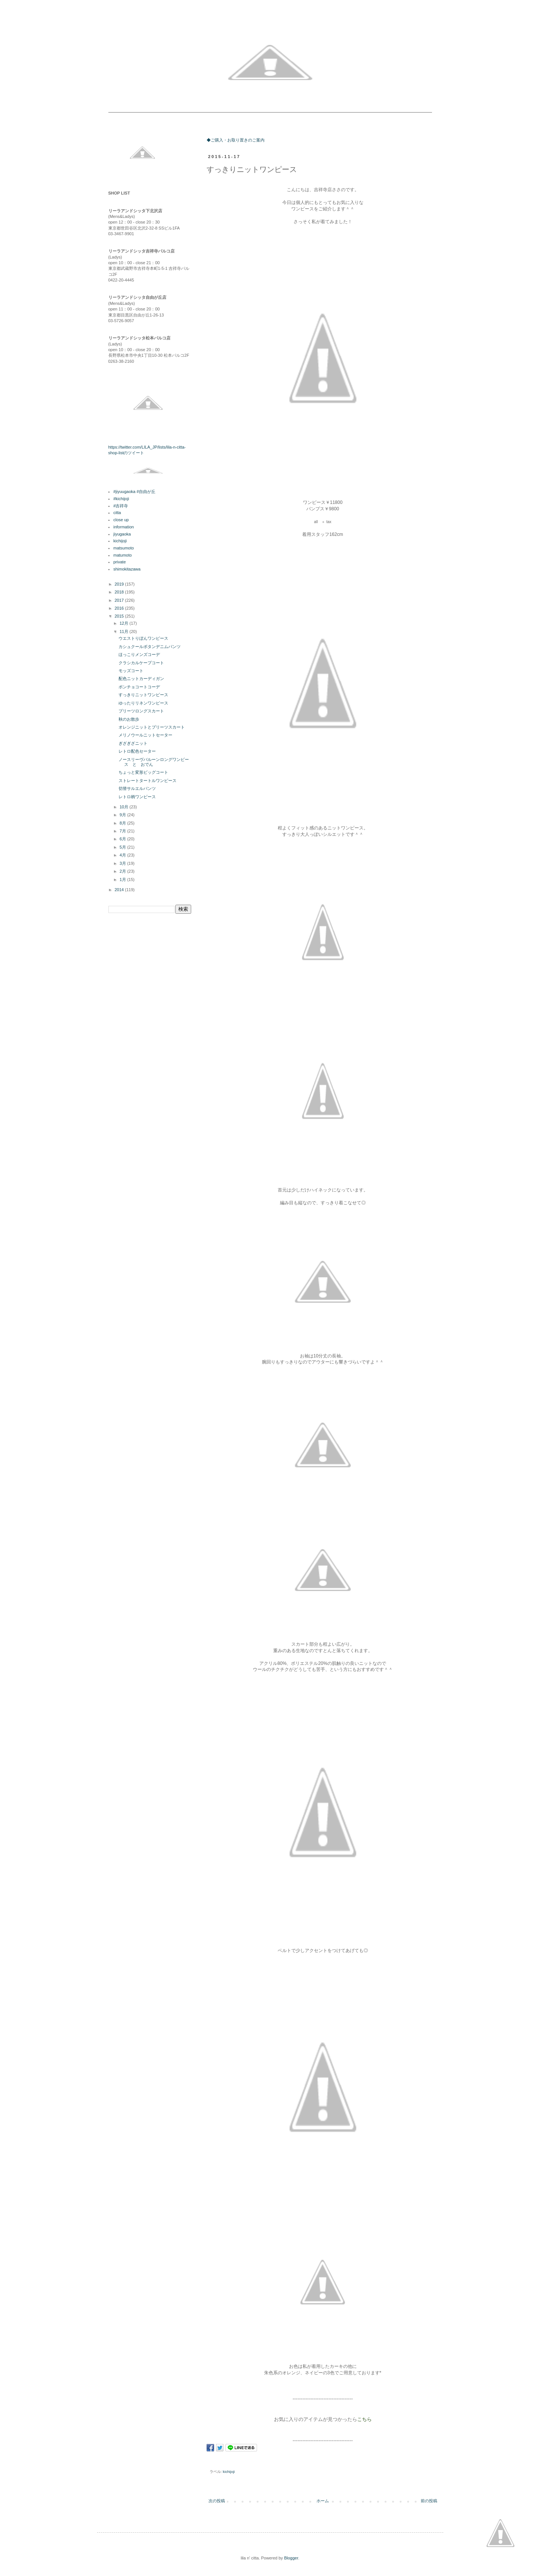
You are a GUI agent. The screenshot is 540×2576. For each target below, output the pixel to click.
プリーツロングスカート (141, 711)
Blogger (291, 2558)
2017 (120, 600)
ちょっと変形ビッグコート (143, 772)
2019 (120, 584)
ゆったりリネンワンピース (143, 703)
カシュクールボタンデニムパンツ (150, 646)
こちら (364, 2419)
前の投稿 (429, 2500)
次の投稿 (216, 2500)
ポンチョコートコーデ (139, 687)
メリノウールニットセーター (145, 735)
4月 (123, 855)
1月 (123, 879)
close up (121, 519)
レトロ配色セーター (137, 751)
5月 (123, 847)
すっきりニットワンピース (143, 694)
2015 (120, 616)
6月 (123, 839)
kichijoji (229, 2471)
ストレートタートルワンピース (147, 780)
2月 (123, 871)
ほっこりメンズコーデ (139, 654)
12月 (124, 623)
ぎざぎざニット (133, 743)
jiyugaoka (122, 534)
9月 (123, 815)
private (119, 562)
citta (117, 512)
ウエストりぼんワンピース (143, 638)
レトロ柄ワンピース (137, 796)
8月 (123, 823)
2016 (120, 608)
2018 (120, 592)
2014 (120, 889)
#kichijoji (121, 498)
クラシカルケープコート (141, 662)
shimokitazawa (126, 569)
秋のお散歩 (129, 719)
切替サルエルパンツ (137, 788)
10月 (124, 807)
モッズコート (131, 670)
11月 (124, 631)
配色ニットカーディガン (141, 678)
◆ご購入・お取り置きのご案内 (236, 140)
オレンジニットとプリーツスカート (152, 727)
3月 (123, 863)
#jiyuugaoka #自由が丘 (134, 491)
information (123, 527)
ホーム (322, 2500)
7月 (123, 831)
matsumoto (123, 548)
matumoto (122, 555)
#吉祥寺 (120, 506)
